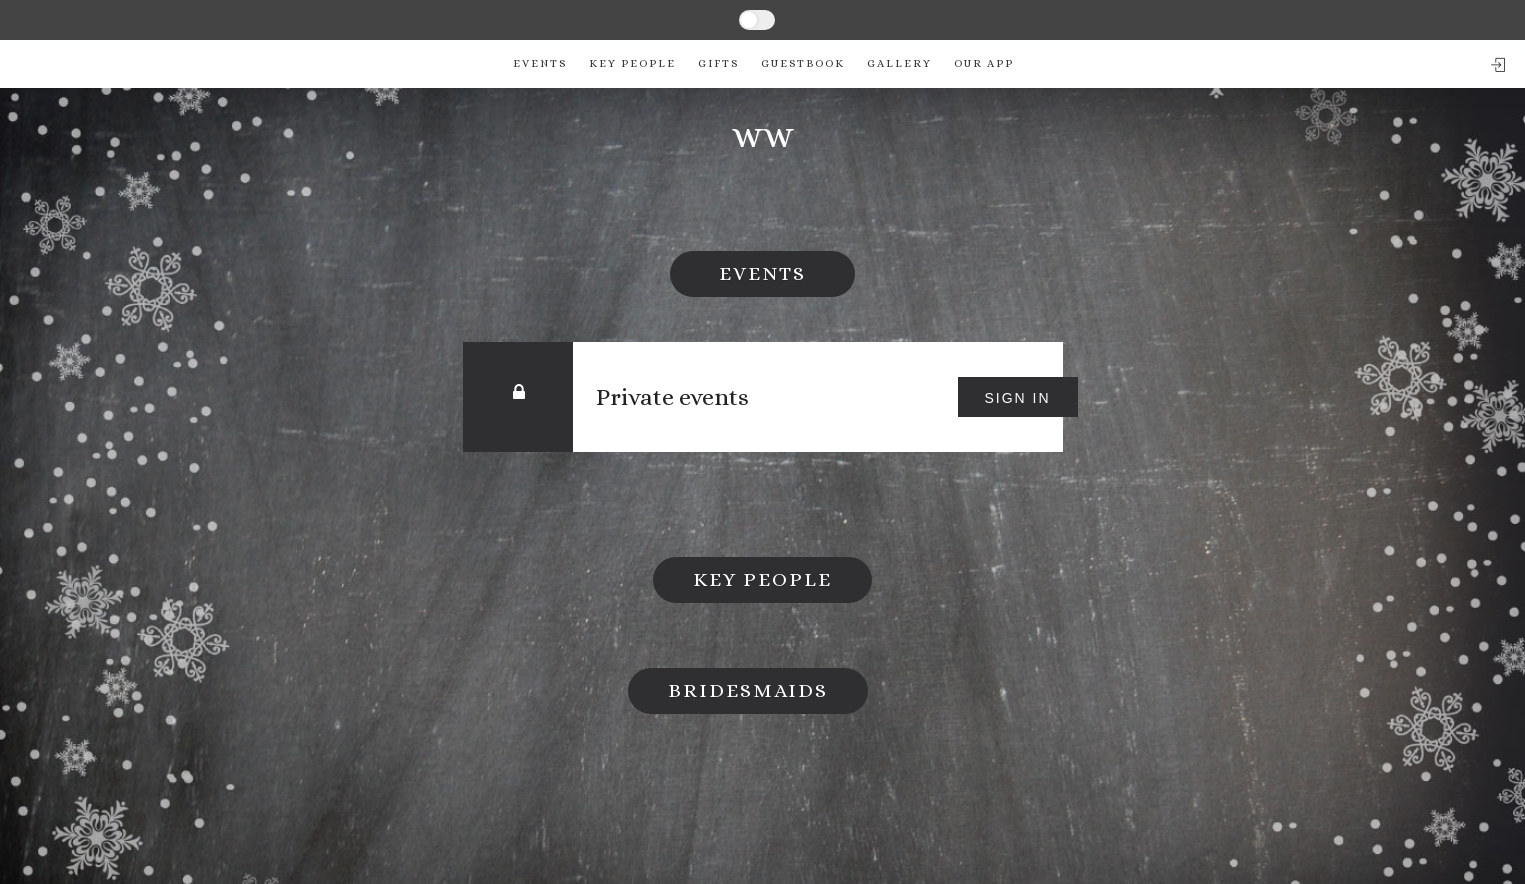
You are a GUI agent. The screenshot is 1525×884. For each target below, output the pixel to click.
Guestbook (803, 63)
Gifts (718, 63)
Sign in (1017, 398)
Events (540, 63)
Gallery (899, 63)
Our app (984, 63)
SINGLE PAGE (691, 19)
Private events (673, 397)
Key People (632, 63)
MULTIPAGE (817, 19)
